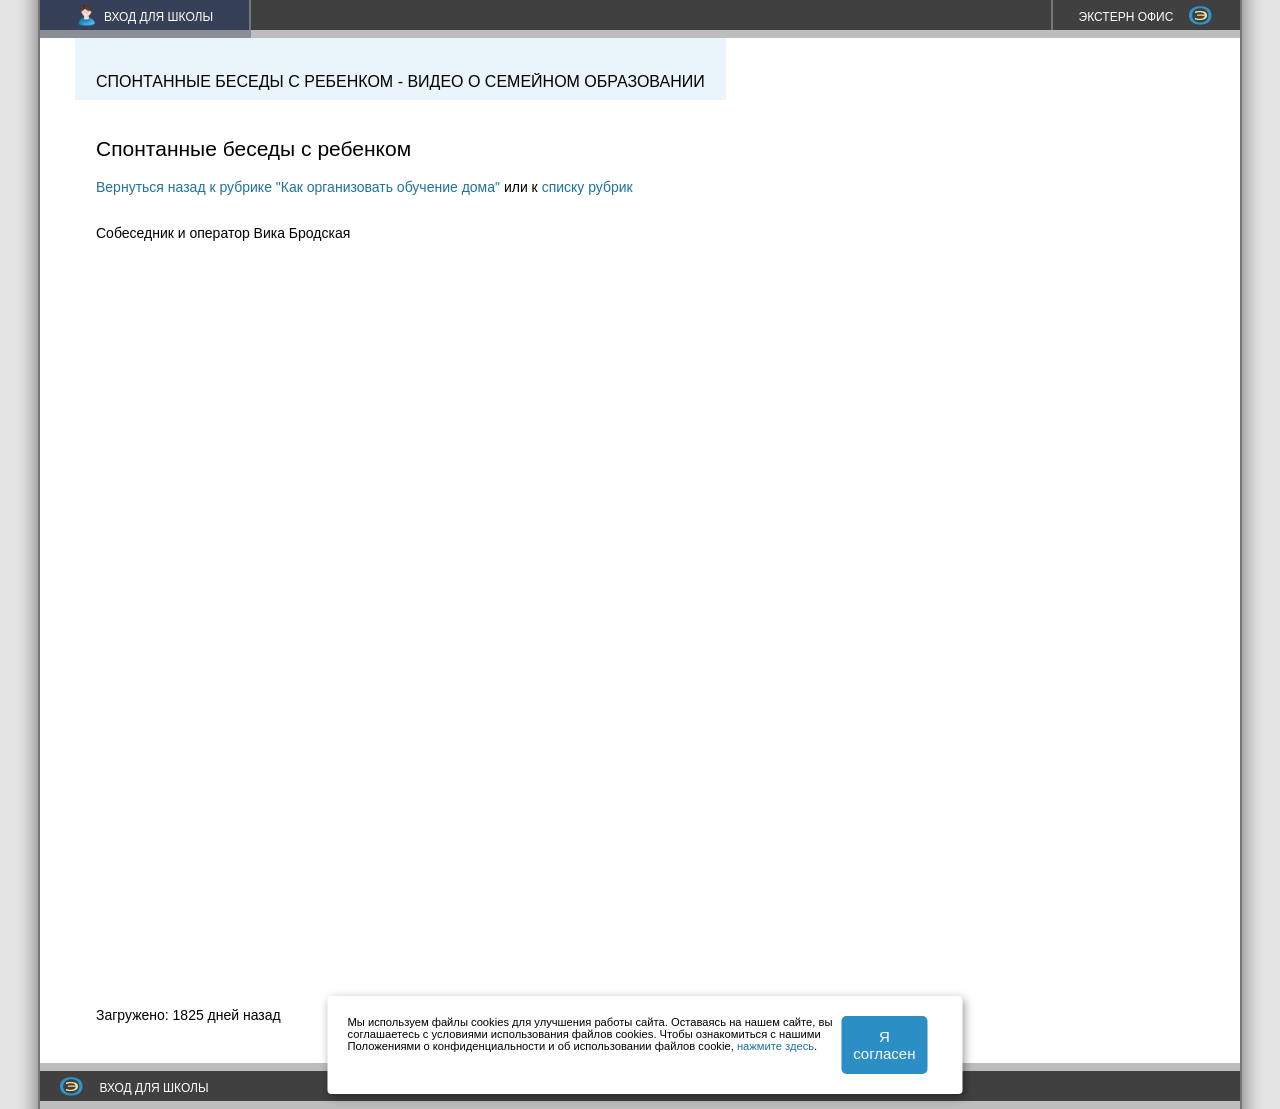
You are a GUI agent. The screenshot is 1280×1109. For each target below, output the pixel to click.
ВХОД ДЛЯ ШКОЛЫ (145, 17)
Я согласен (884, 1045)
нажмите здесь (775, 1046)
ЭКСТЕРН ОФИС (1146, 17)
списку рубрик (587, 187)
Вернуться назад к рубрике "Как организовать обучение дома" (298, 187)
